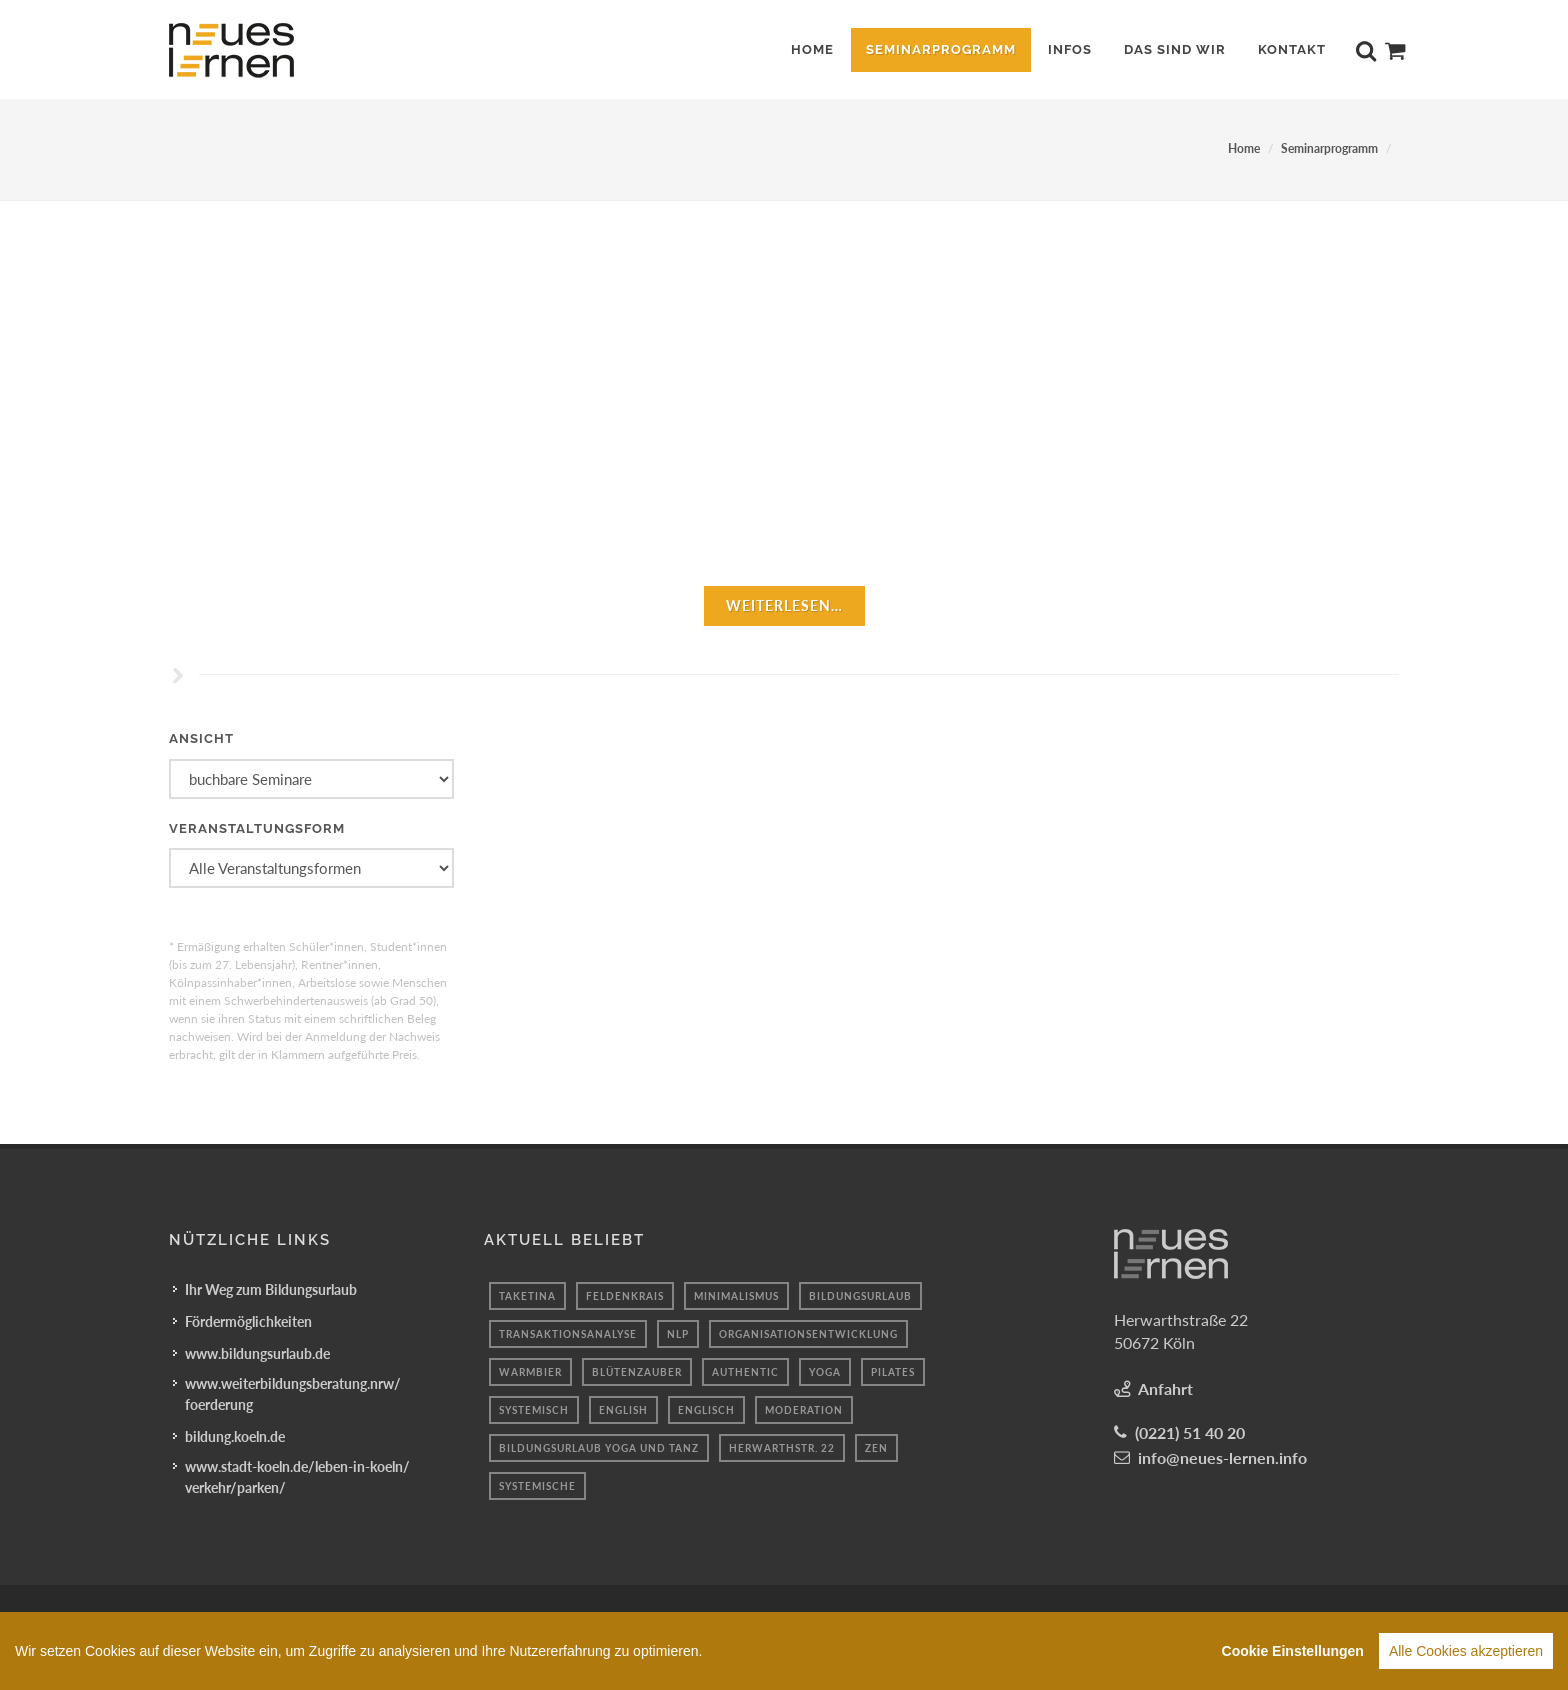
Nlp (678, 1334)
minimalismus (736, 1296)
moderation (804, 1410)
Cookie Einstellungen (1293, 1651)
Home (1244, 148)
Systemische (537, 1486)
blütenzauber (637, 1372)
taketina (527, 1296)
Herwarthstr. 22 (782, 1448)
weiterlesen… (784, 605)
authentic (745, 1372)
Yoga (825, 1372)
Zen (876, 1448)
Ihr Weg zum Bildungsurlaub (271, 1289)
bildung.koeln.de (235, 1436)
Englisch (706, 1410)
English (623, 1410)
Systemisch (534, 1410)
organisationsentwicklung (808, 1334)
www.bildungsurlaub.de (257, 1353)
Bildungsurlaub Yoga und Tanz (599, 1448)
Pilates (893, 1372)
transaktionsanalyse (568, 1334)
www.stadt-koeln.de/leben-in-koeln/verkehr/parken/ (297, 1477)
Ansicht (201, 738)
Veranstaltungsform (257, 828)
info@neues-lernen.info (1222, 1457)
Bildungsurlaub (860, 1296)
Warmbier (530, 1372)
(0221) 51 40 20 (1190, 1432)
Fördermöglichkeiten (248, 1321)
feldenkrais (625, 1296)
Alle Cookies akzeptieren (1466, 1651)
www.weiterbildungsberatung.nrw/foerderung (293, 1394)
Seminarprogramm (1329, 148)
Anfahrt (1165, 1388)
